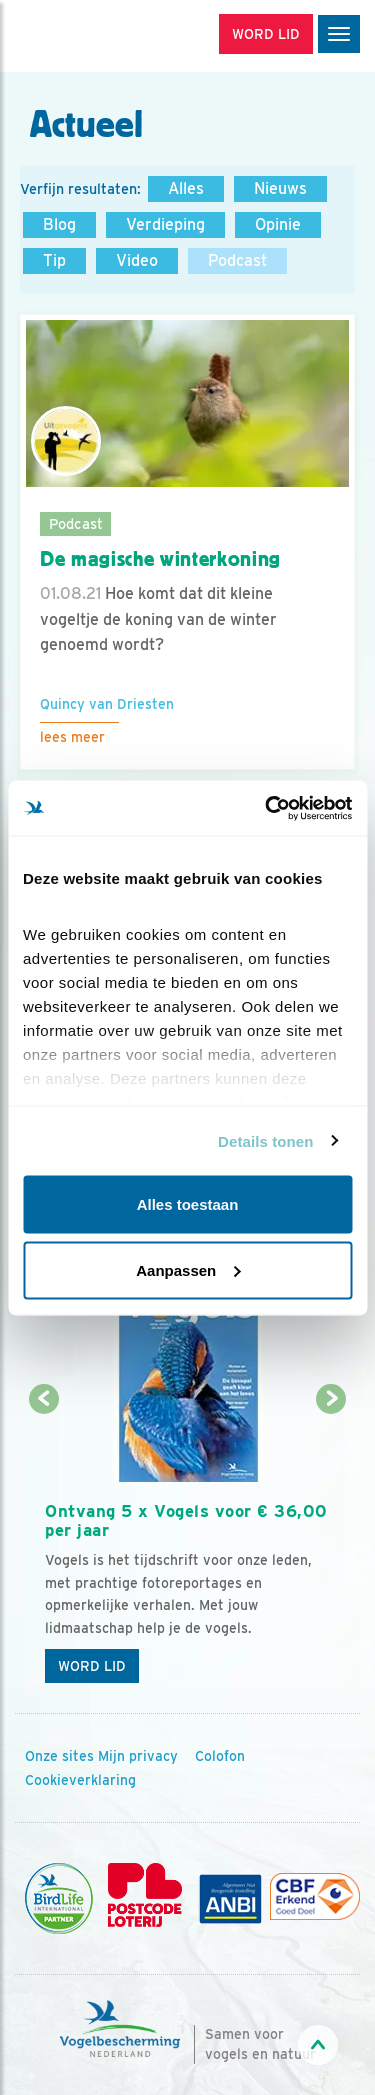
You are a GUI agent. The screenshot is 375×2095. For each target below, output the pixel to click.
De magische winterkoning (160, 559)
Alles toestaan (188, 1204)
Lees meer (72, 737)
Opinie (278, 224)
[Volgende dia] (331, 1547)
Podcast (237, 260)
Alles (186, 188)
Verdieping (165, 224)
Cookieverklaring (80, 1780)
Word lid (92, 1666)
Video (137, 260)
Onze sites (59, 1756)
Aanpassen (188, 1269)
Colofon (220, 1756)
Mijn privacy (138, 1756)
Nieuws (280, 188)
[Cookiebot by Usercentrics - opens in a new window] (267, 808)
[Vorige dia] (43, 1547)
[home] (100, 36)
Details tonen (265, 1140)
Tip (54, 260)
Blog (59, 224)
